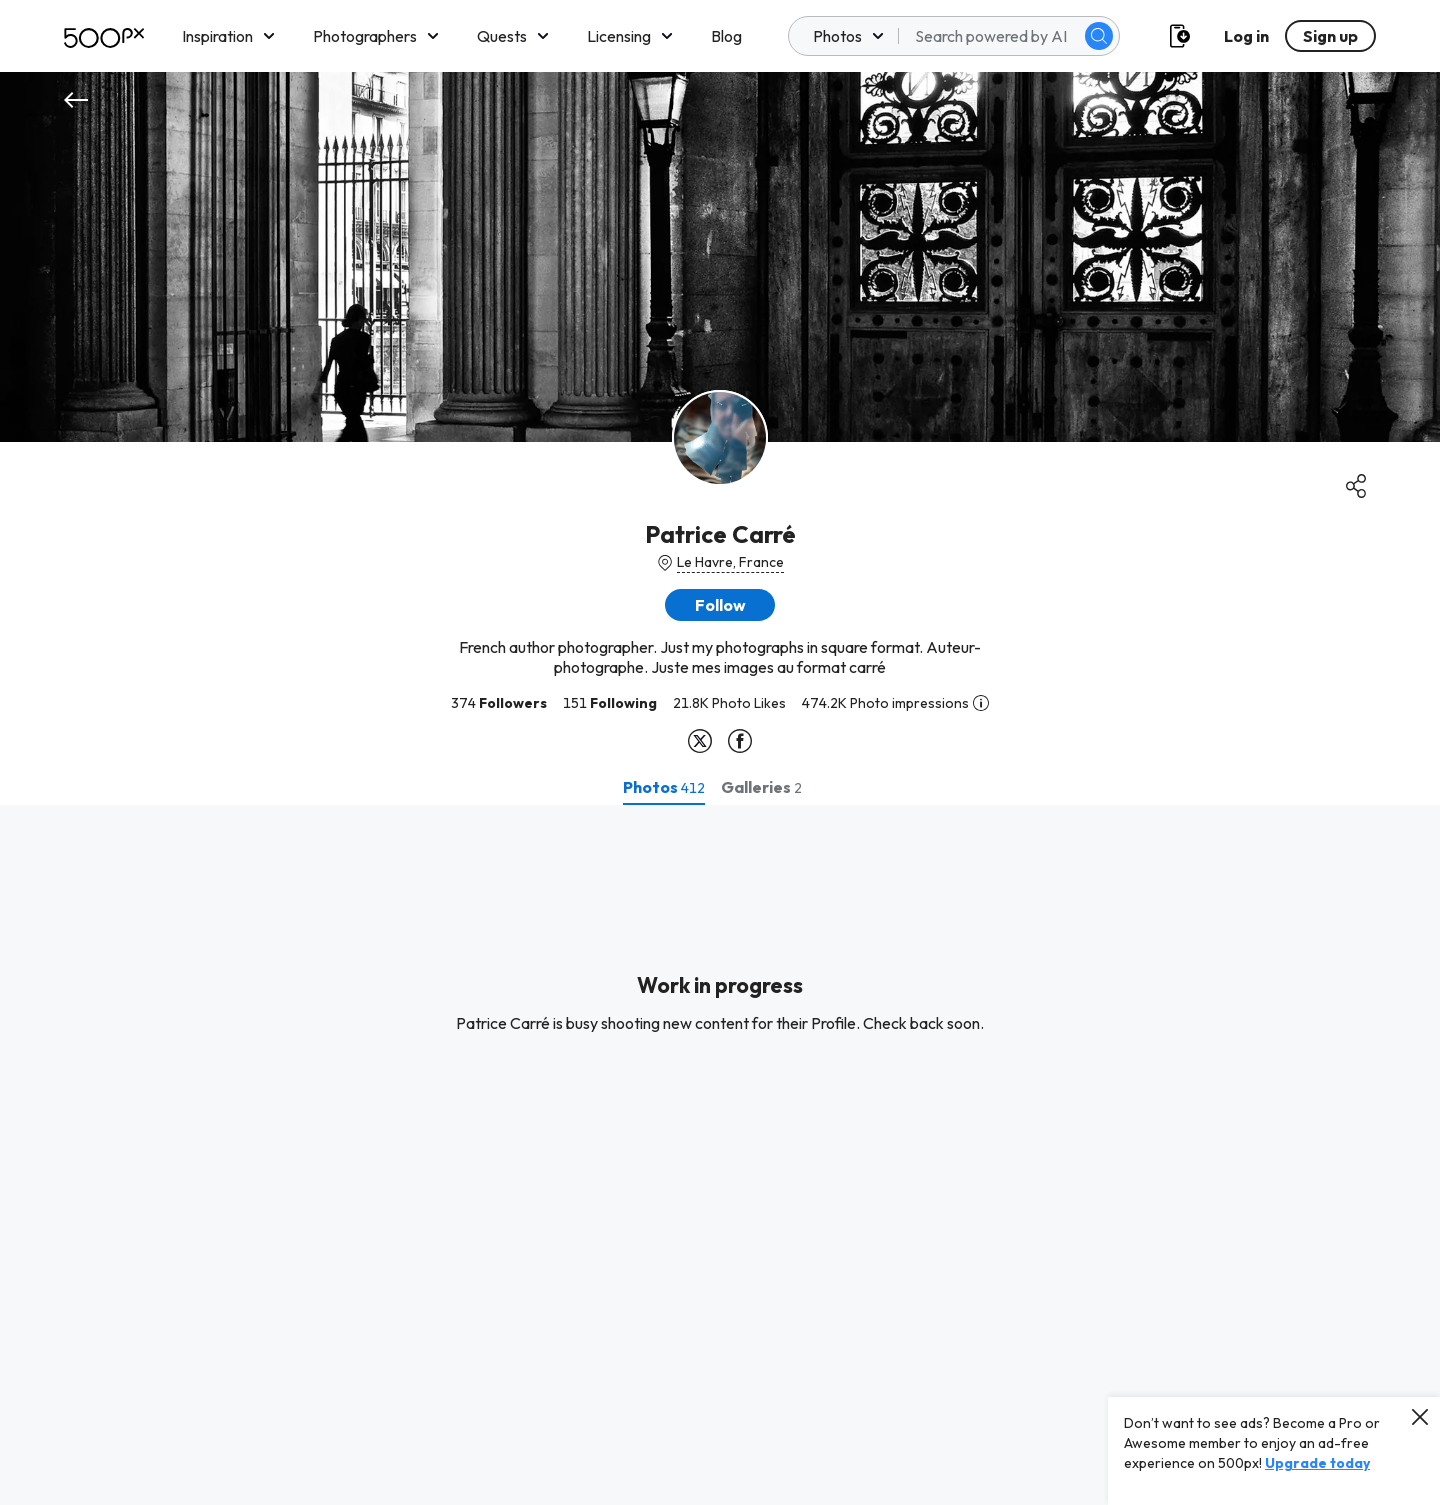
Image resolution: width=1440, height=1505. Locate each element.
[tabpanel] (720, 1155)
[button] (720, 605)
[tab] (664, 787)
